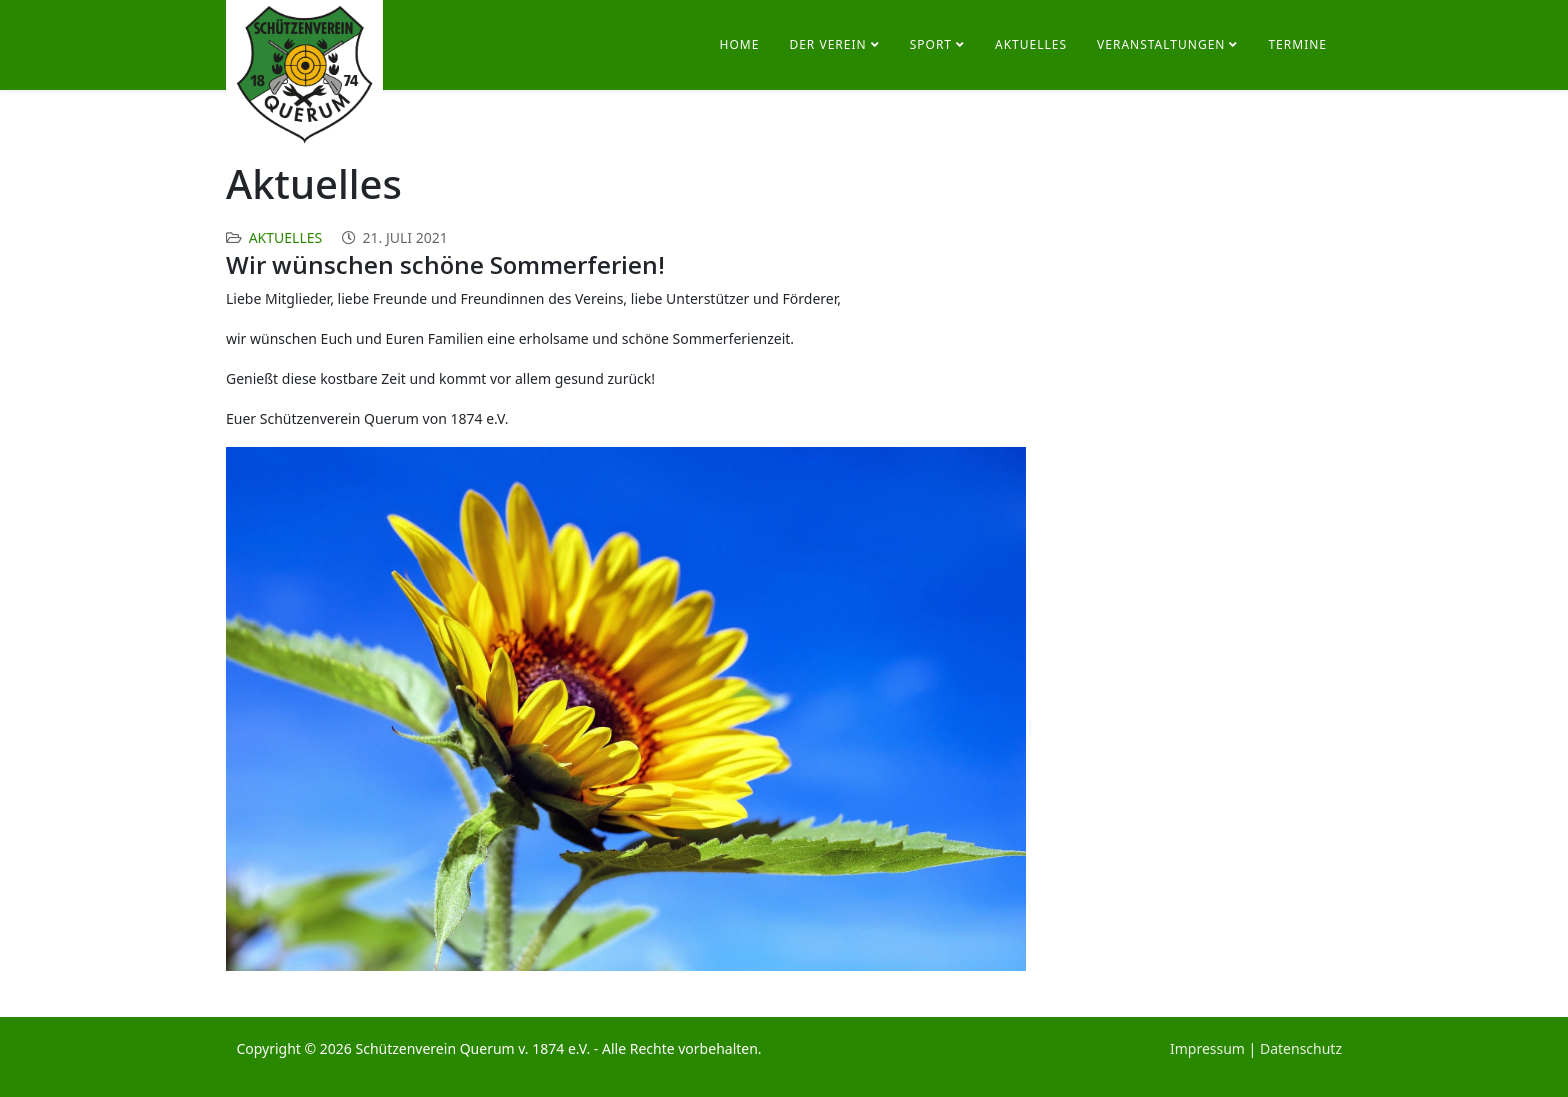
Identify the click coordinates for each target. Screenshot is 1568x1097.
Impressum (1207, 1048)
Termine (1297, 44)
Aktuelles (1031, 44)
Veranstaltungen (1161, 44)
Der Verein (827, 44)
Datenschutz (1301, 1048)
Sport (931, 44)
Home (740, 44)
